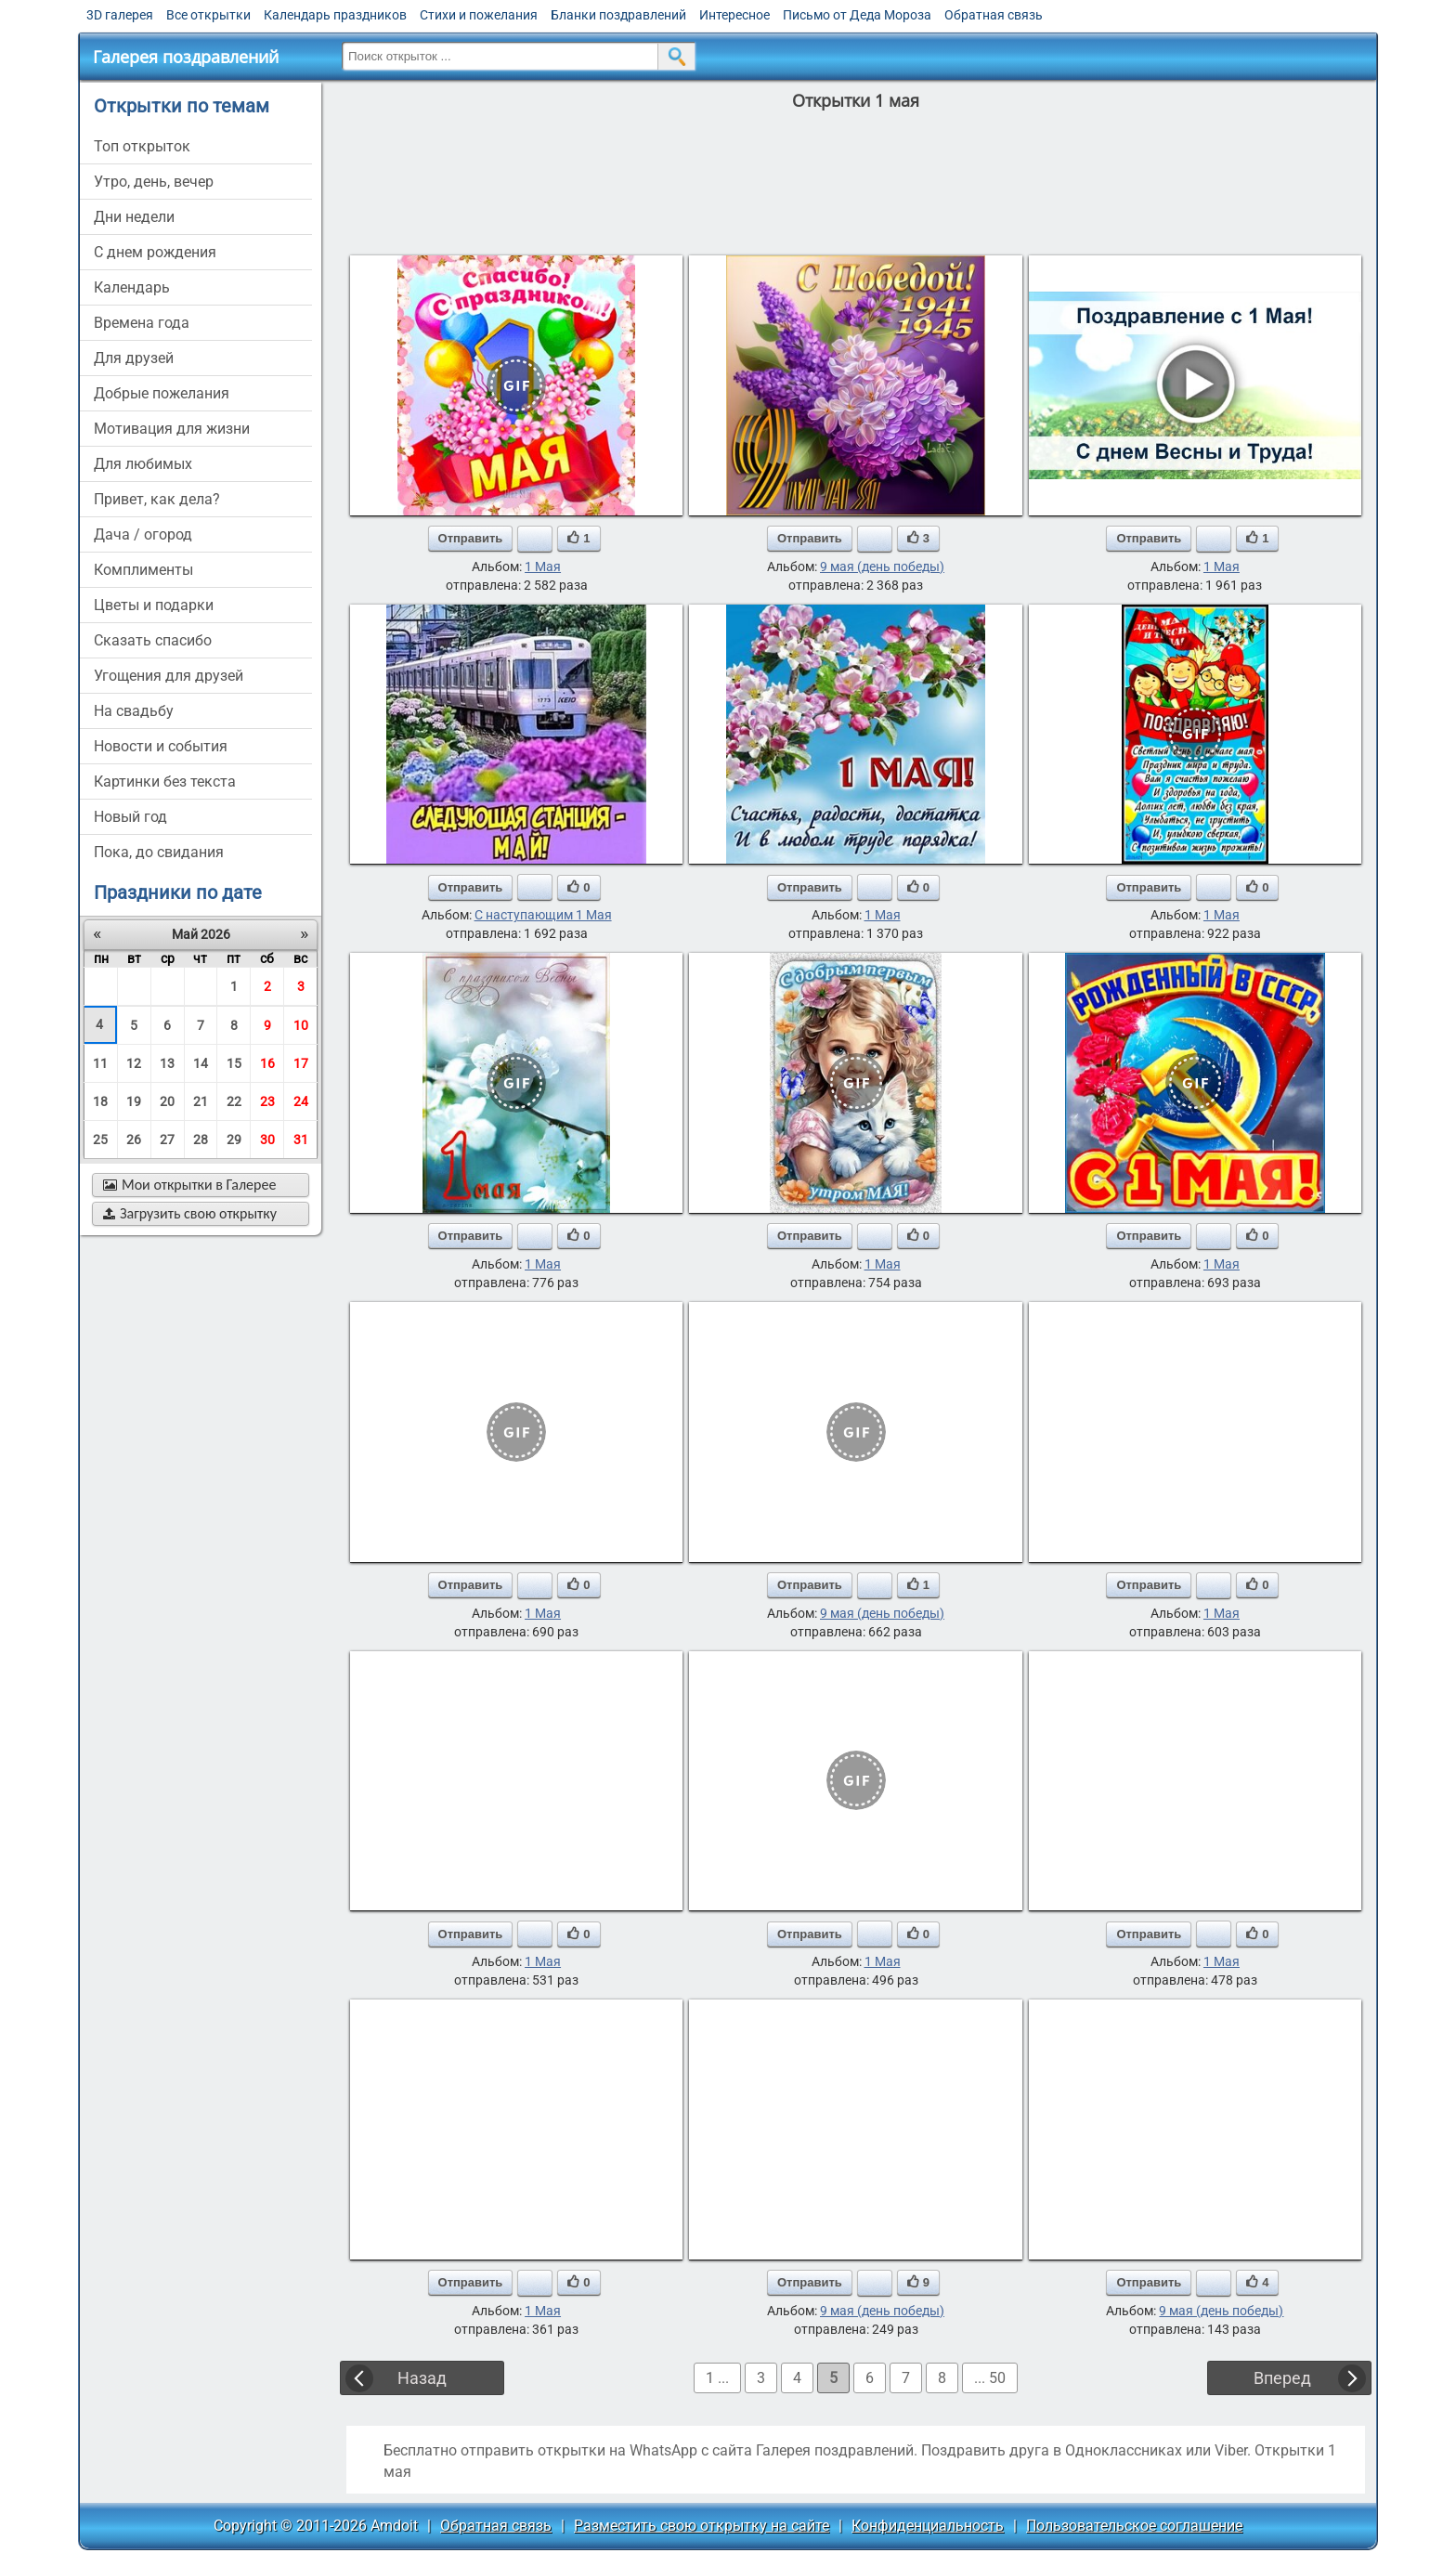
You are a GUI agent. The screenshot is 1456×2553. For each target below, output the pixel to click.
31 (300, 1139)
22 (234, 1101)
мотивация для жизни (172, 428)
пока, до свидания (159, 852)
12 (133, 1063)
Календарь (132, 287)
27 (167, 1139)
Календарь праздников (335, 14)
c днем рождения (155, 252)
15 (234, 1063)
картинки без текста (165, 781)
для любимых (143, 464)
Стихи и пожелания (479, 14)
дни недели (134, 217)
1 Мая (543, 566)
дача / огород (143, 534)
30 (267, 1139)
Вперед (1282, 2378)
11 (100, 1063)
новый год (130, 817)
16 (267, 1063)
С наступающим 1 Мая (543, 914)
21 (200, 1101)
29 (234, 1139)
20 (167, 1101)
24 (300, 1101)
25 (100, 1139)
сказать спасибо (153, 640)
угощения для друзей (168, 675)
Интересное (734, 14)
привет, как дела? (157, 499)
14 (200, 1063)
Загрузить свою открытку (190, 1213)
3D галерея (119, 14)
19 (133, 1101)
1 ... (717, 2378)
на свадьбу (134, 711)
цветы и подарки (154, 605)
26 (133, 1139)
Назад (422, 2378)
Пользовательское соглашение (1134, 2525)
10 (300, 1025)
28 (200, 1139)
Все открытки (208, 14)
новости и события (161, 746)
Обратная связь (993, 14)
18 (100, 1101)
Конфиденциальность (928, 2525)
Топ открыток (142, 146)
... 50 (990, 2378)
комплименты (143, 570)
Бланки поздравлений (618, 14)
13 (167, 1063)
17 (300, 1063)
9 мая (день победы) (882, 566)
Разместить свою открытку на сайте (701, 2525)
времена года (141, 323)
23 (267, 1101)
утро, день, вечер (154, 181)
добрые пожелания (161, 393)
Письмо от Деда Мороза (857, 14)
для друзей (134, 358)
